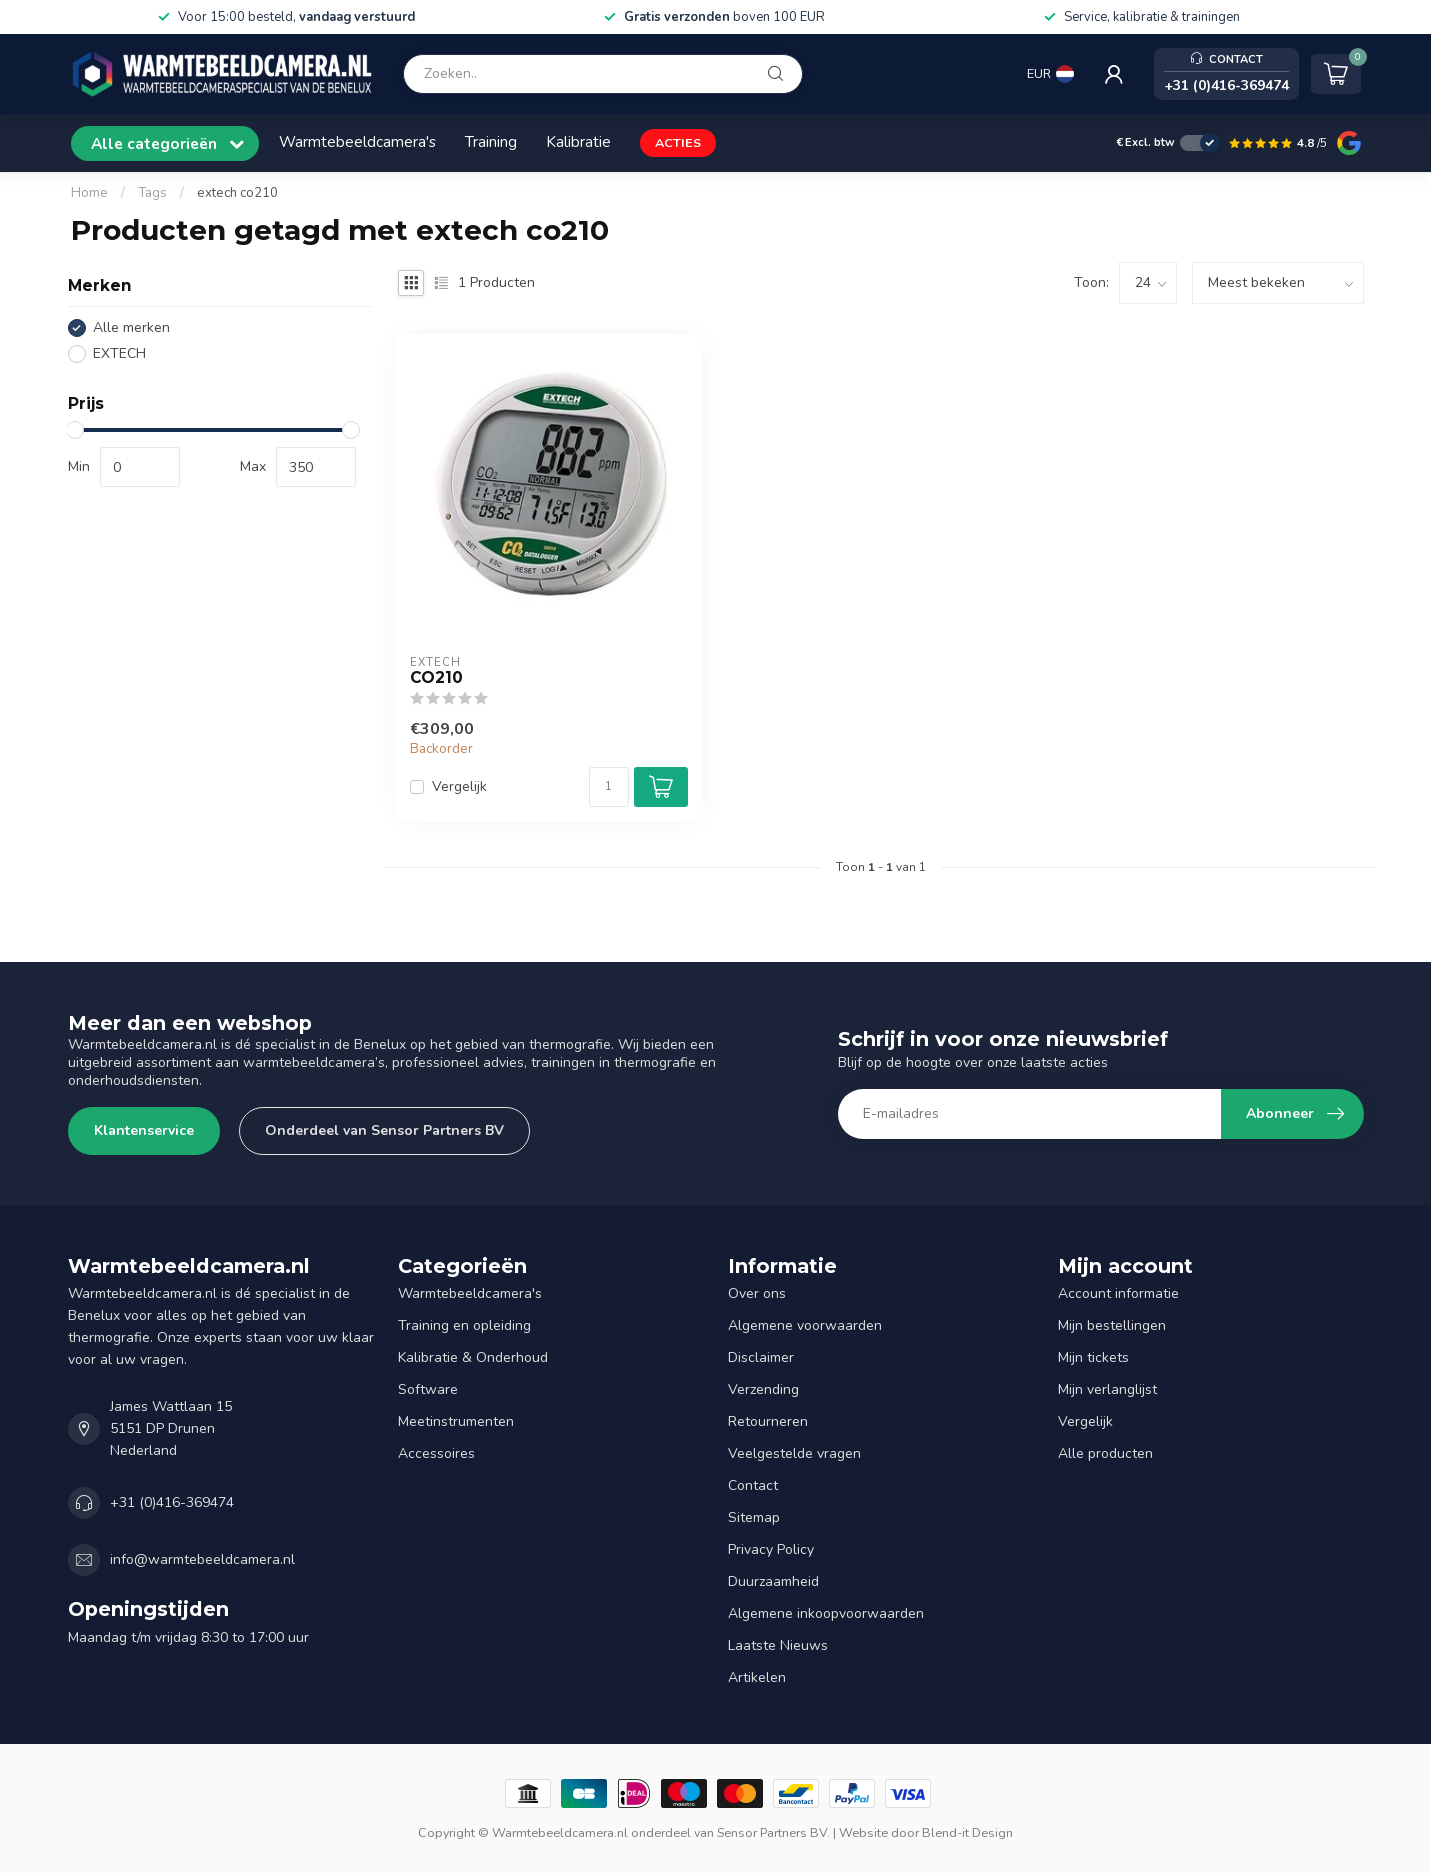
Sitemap (754, 1517)
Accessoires (436, 1453)
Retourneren (768, 1421)
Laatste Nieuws (778, 1645)
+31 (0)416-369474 (172, 1502)
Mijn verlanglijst (1107, 1389)
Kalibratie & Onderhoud (473, 1357)
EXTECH (119, 353)
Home (89, 193)
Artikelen (757, 1677)
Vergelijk (459, 786)
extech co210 (237, 193)
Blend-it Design (967, 1832)
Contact (753, 1485)
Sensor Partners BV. (773, 1832)
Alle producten (1105, 1453)
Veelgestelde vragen (794, 1453)
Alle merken (131, 327)
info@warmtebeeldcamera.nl (202, 1559)
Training (491, 141)
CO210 (436, 678)
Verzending (763, 1389)
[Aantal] (609, 787)
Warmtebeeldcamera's (357, 141)
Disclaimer (761, 1357)
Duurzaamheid (773, 1581)
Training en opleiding (464, 1325)
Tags (152, 193)
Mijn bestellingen (1112, 1325)
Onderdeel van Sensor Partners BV (384, 1130)
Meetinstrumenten (456, 1421)
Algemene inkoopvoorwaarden (826, 1613)
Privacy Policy (771, 1549)
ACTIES (678, 142)
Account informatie (1118, 1293)
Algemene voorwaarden (805, 1325)
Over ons (757, 1293)
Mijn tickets (1093, 1357)
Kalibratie (578, 141)
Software (428, 1389)
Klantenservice (144, 1130)
